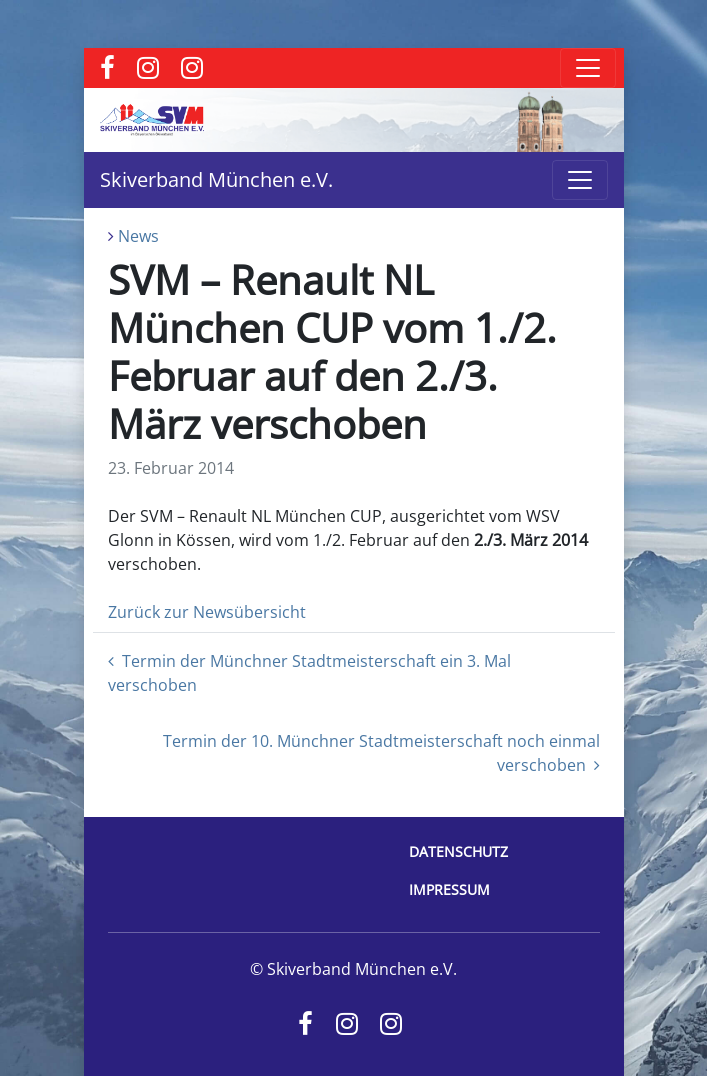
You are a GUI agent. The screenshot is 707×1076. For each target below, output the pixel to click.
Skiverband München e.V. (216, 179)
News (138, 236)
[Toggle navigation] (588, 68)
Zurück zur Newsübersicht (207, 612)
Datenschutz (458, 851)
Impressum (449, 889)
